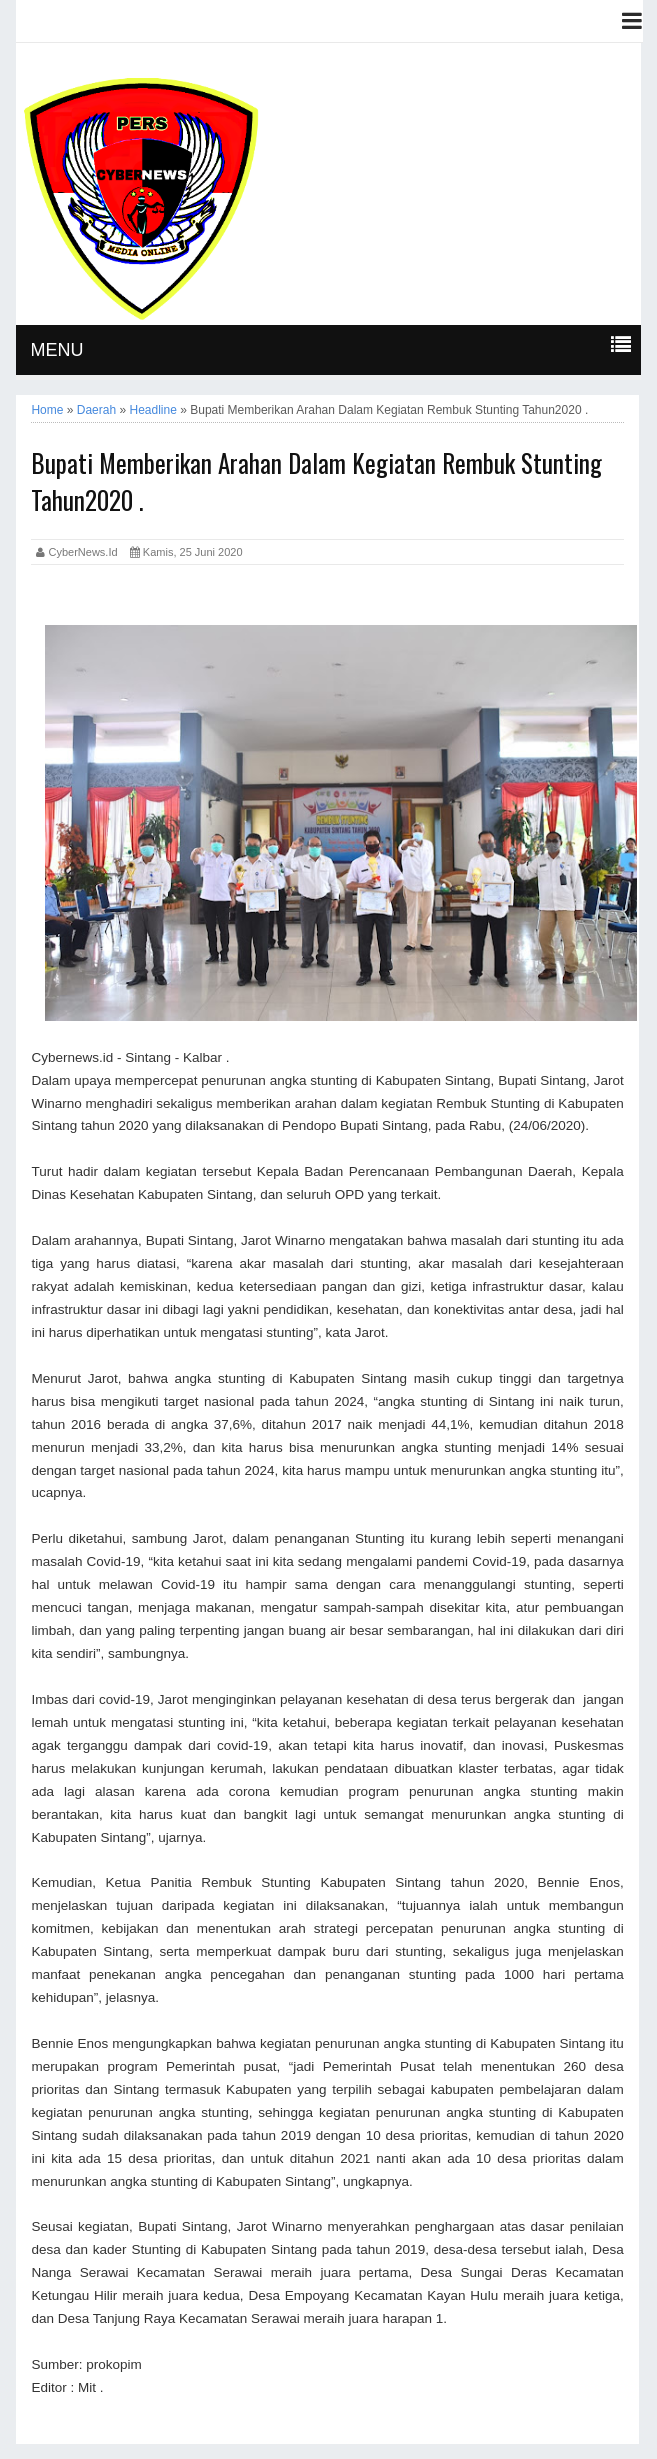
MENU (56, 350)
